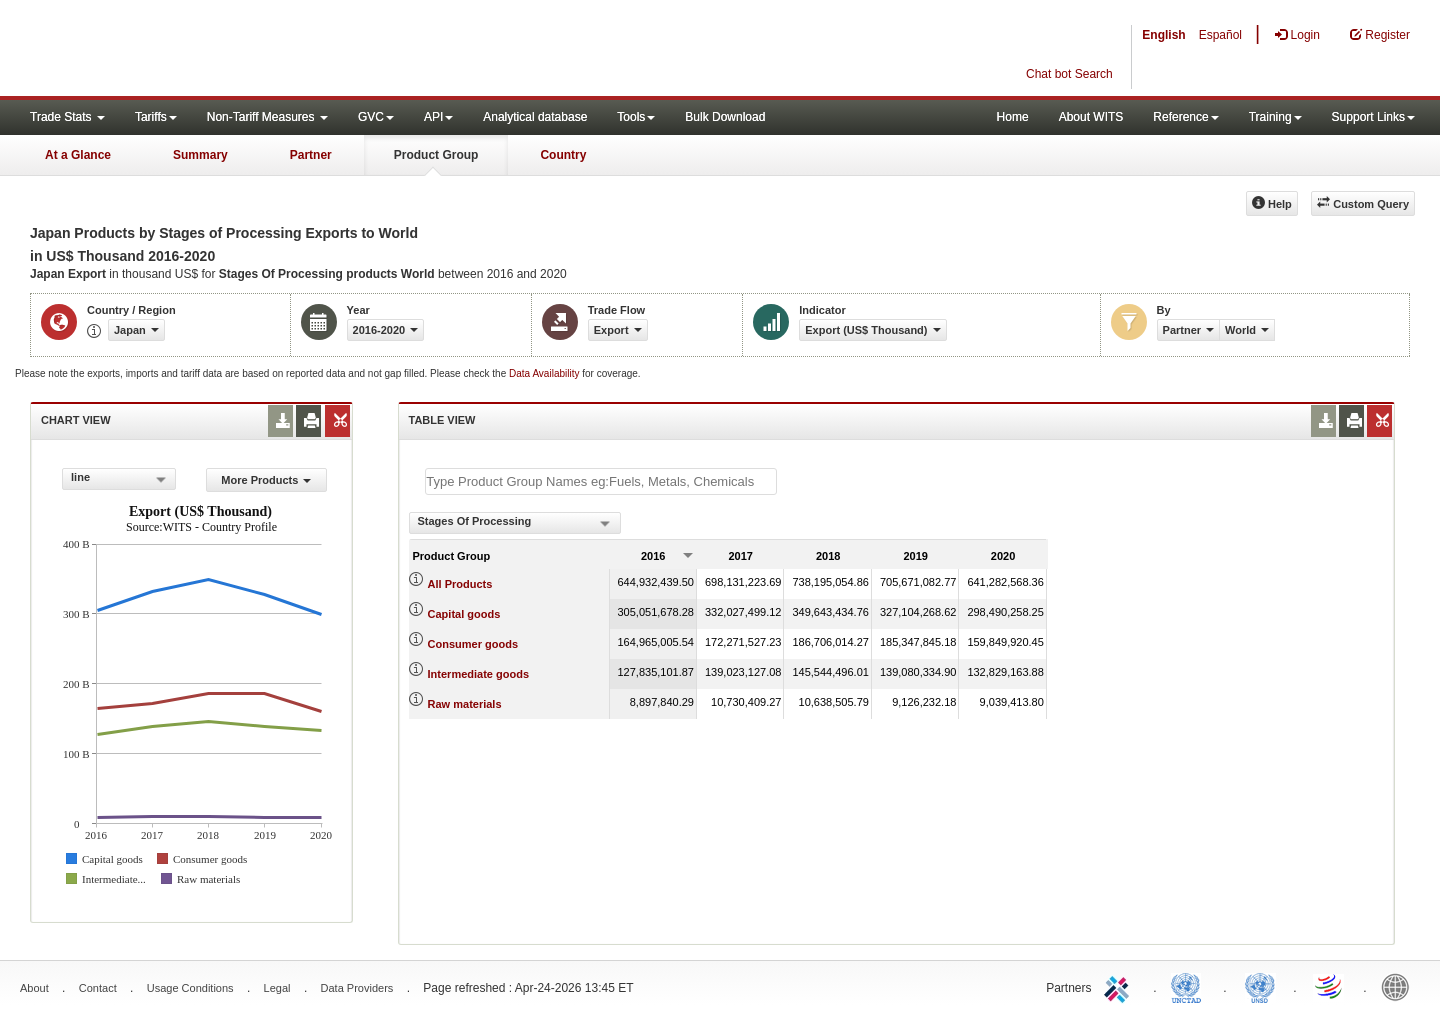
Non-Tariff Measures (267, 117)
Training (1275, 117)
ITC (1120, 986)
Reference (1185, 117)
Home (1013, 117)
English (1163, 35)
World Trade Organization (1330, 986)
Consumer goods (473, 644)
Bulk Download (725, 117)
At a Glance (78, 155)
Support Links (1373, 117)
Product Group (436, 155)
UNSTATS (1260, 986)
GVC (376, 117)
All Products (460, 584)
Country (563, 155)
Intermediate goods (478, 674)
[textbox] (601, 481)
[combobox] (119, 479)
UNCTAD (1190, 986)
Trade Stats (67, 117)
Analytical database (535, 117)
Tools (636, 117)
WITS (200, 50)
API (438, 117)
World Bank (1400, 986)
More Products (266, 480)
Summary (200, 155)
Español (1220, 35)
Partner (311, 155)
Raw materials (465, 704)
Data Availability (545, 373)
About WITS (1091, 117)
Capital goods (464, 614)
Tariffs (156, 117)
